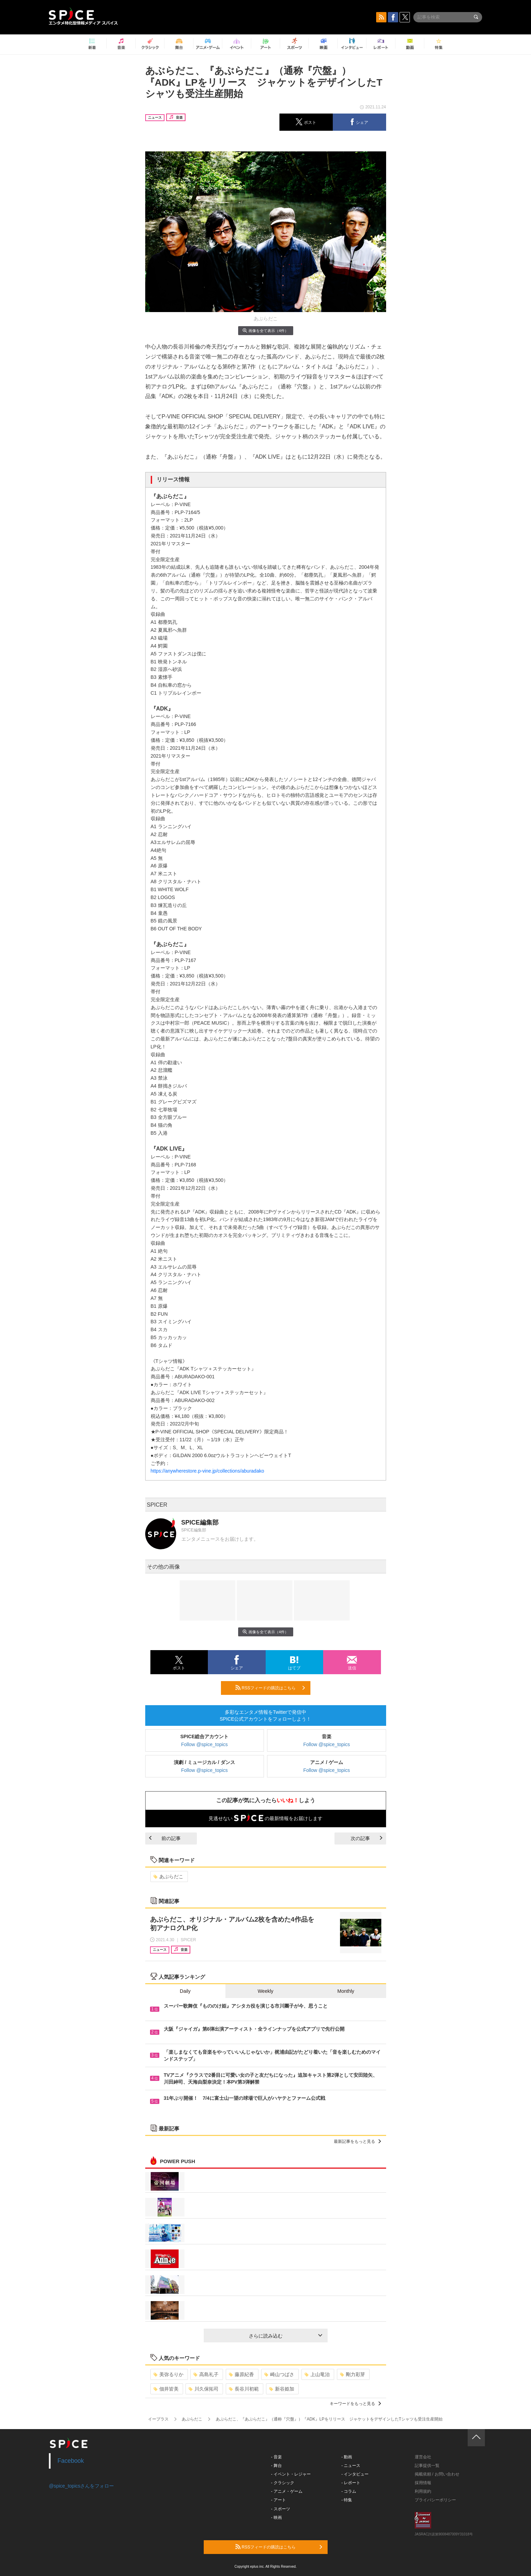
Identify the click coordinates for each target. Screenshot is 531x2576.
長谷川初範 (244, 2389)
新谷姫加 (281, 2389)
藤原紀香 (241, 2374)
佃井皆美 (166, 2389)
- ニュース (350, 2465)
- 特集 (346, 2500)
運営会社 (423, 2457)
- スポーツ (280, 2508)
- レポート (350, 2482)
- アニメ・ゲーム (286, 2491)
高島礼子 (206, 2374)
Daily (185, 1991)
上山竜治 (317, 2374)
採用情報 (423, 2482)
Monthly (345, 1991)
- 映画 (276, 2517)
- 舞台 (276, 2465)
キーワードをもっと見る (355, 2403)
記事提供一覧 (427, 2465)
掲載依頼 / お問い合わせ (437, 2474)
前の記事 (165, 1838)
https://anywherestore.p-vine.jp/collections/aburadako (207, 1471)
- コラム (348, 2491)
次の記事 (366, 1838)
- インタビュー (355, 2474)
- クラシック (282, 2482)
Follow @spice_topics (204, 1744)
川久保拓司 (204, 2389)
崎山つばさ (279, 2374)
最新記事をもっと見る (357, 2141)
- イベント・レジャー (291, 2474)
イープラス (158, 2419)
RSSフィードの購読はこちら (270, 1687)
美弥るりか (168, 2374)
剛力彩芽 (352, 2374)
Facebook (70, 2460)
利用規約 (423, 2491)
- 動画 (346, 2457)
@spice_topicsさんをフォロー (81, 2486)
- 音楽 (276, 2457)
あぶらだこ (168, 1876)
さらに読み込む (285, 2336)
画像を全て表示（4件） (265, 330)
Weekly (266, 1991)
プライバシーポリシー (435, 2500)
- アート (278, 2500)
